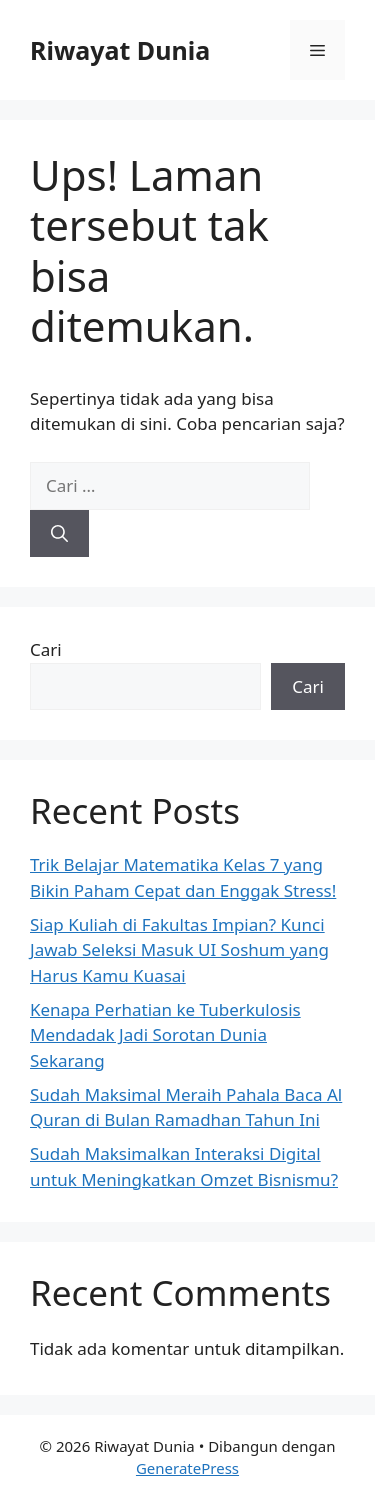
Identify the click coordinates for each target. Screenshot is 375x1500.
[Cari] (59, 534)
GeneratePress (187, 1468)
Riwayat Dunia (120, 50)
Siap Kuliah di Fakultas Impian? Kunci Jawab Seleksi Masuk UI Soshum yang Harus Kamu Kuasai (179, 950)
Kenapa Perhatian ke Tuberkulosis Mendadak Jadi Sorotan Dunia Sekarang (165, 1035)
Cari (46, 649)
